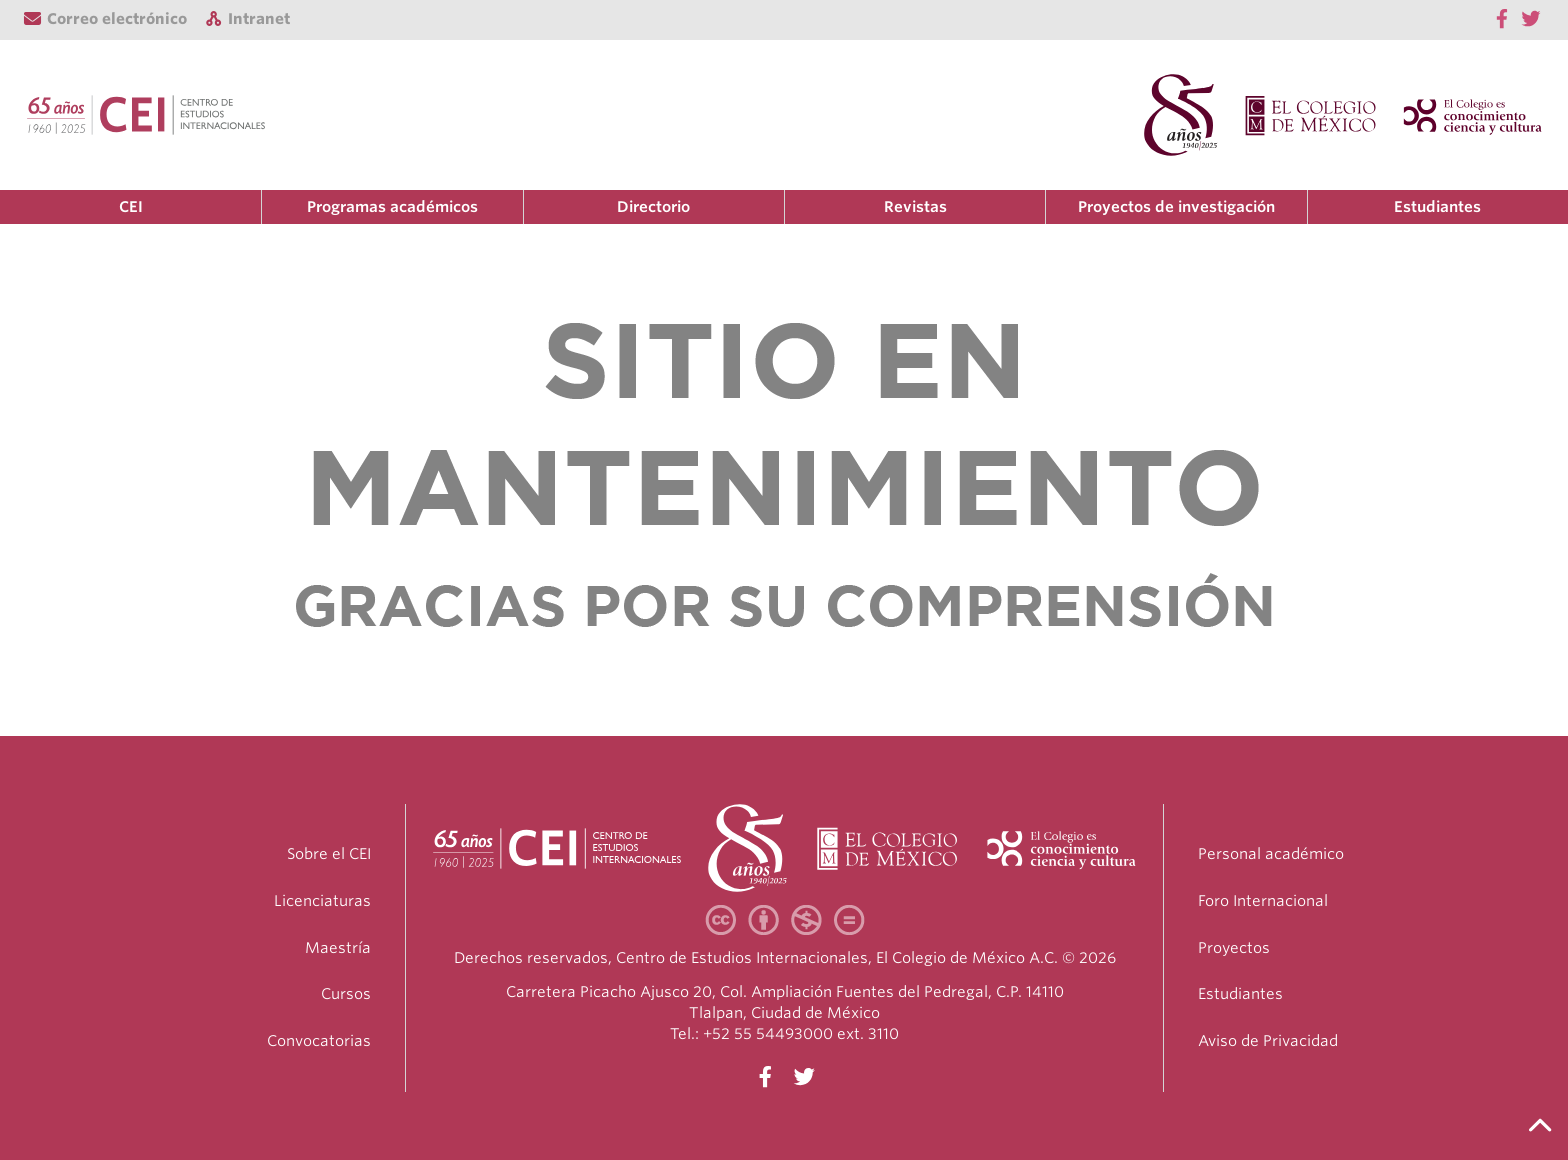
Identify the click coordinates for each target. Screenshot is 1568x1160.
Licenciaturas (322, 901)
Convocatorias (319, 1041)
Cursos (346, 994)
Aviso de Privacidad (1268, 1041)
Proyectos (1234, 948)
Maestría (338, 948)
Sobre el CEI (329, 854)
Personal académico (1271, 854)
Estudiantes (1437, 207)
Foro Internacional (1263, 901)
